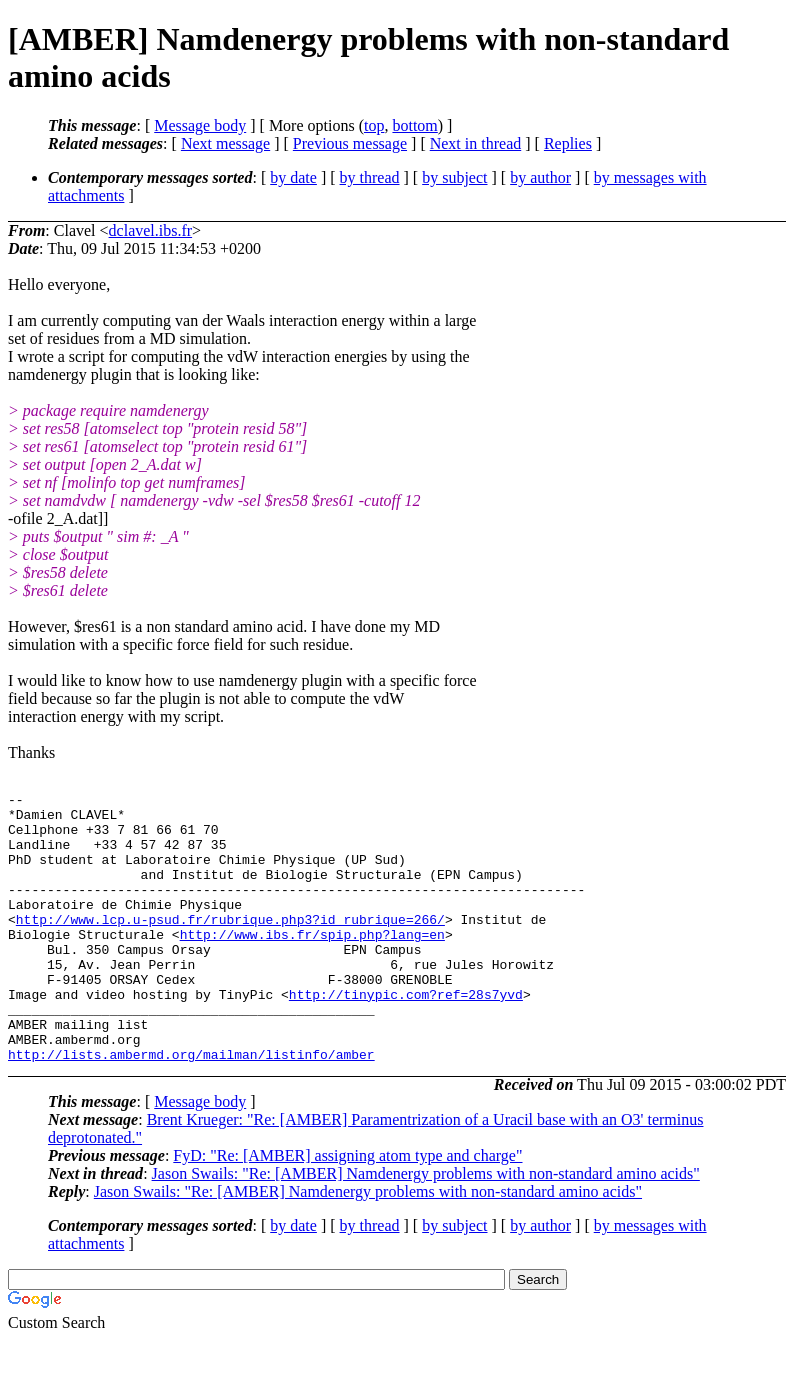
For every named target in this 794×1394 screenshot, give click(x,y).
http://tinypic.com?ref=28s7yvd (406, 1036)
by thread (370, 177)
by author (540, 177)
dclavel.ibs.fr (151, 230)
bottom (414, 125)
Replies (568, 143)
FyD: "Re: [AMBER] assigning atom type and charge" (347, 1209)
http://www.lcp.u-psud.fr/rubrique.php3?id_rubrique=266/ (230, 946)
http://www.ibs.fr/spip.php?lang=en (312, 964)
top (374, 125)
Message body (200, 125)
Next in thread (476, 143)
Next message (225, 143)
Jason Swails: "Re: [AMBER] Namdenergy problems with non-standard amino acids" (426, 1227)
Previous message (350, 143)
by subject (454, 177)
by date (293, 177)
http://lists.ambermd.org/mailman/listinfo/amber (191, 1108)
